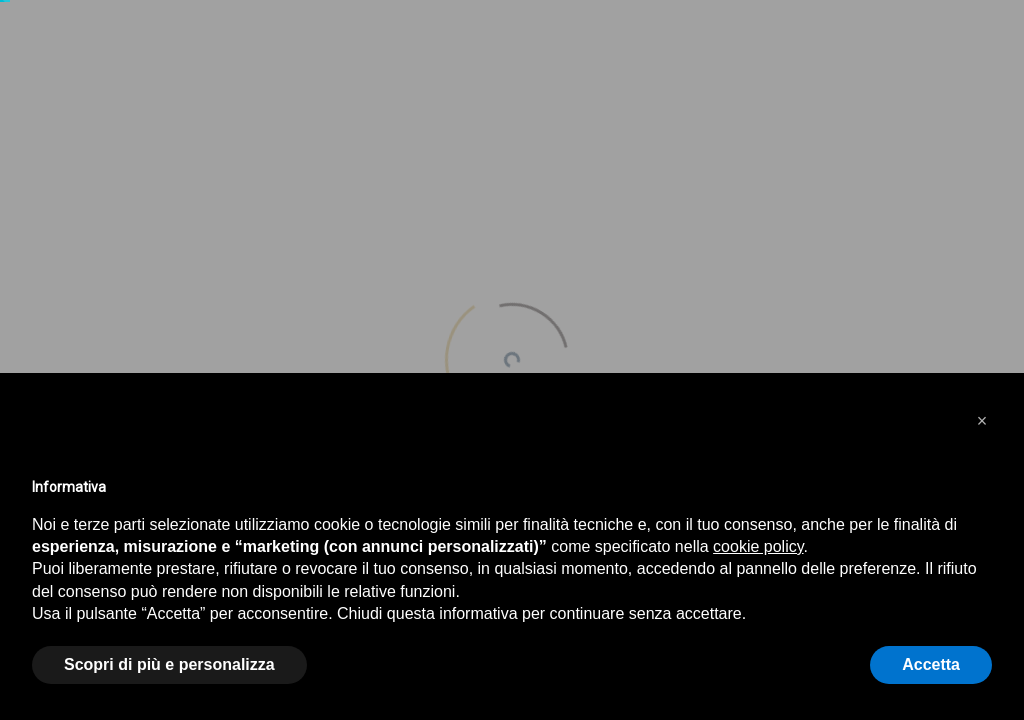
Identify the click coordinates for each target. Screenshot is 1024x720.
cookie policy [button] (758, 546)
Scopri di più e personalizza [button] (169, 664)
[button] (982, 421)
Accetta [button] (931, 664)
